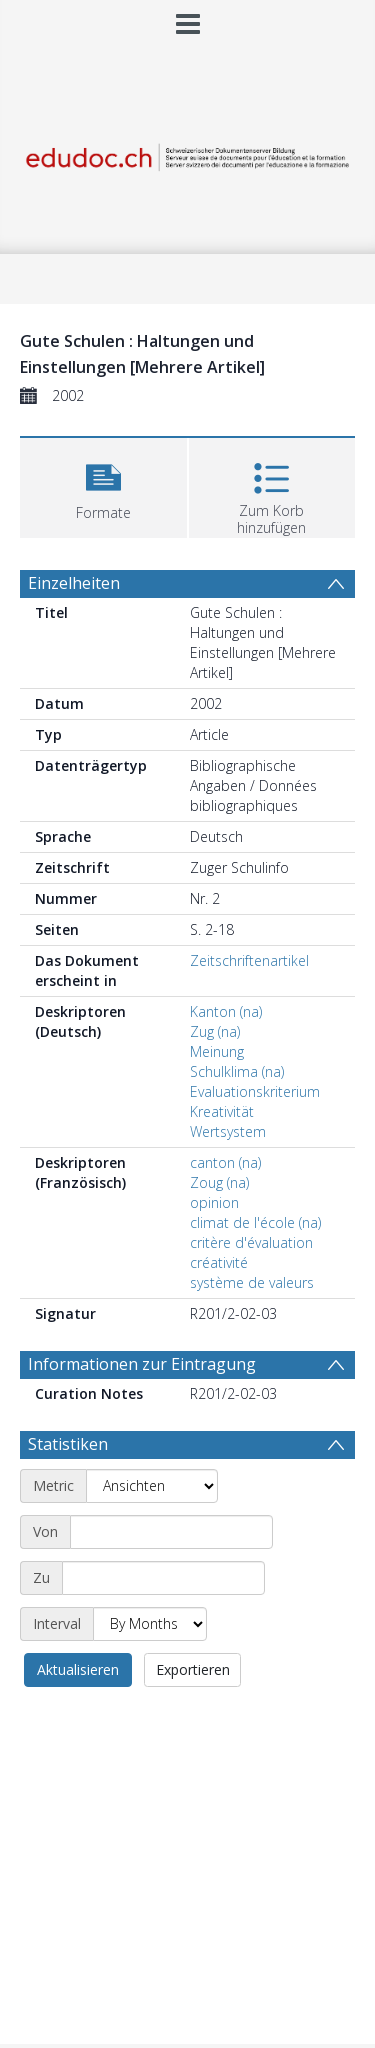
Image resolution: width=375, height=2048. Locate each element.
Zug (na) (215, 1031)
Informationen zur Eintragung (142, 1364)
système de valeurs (252, 1282)
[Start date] (171, 1532)
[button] (103, 485)
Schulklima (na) (237, 1071)
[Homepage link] (188, 152)
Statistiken (68, 1444)
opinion (214, 1202)
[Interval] (150, 1624)
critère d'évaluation (251, 1242)
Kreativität (222, 1111)
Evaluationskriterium (255, 1091)
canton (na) (225, 1162)
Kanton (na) (226, 1011)
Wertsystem (228, 1131)
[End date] (163, 1578)
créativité (219, 1262)
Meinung (217, 1051)
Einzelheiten (74, 583)
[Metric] (152, 1486)
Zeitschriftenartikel (249, 960)
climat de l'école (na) (255, 1222)
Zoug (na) (219, 1182)
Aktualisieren (78, 1669)
